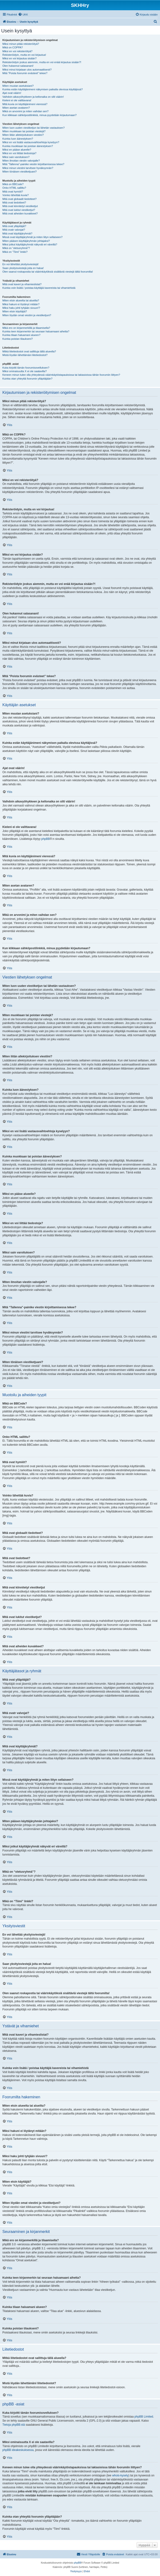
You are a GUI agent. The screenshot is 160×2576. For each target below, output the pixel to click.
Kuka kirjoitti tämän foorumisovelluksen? (25, 367)
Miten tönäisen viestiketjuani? (19, 171)
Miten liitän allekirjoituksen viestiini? (23, 134)
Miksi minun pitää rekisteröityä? (20, 43)
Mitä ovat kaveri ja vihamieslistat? (22, 284)
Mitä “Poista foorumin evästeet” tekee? (24, 73)
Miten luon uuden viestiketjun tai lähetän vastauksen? (33, 127)
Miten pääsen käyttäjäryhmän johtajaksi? (26, 240)
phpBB (45, 839)
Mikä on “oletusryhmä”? (16, 248)
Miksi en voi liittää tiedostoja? (19, 153)
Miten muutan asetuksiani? (18, 85)
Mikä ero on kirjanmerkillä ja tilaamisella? (26, 327)
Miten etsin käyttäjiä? (14, 311)
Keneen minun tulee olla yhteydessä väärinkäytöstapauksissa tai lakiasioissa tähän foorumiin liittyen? (61, 374)
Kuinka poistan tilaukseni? (17, 338)
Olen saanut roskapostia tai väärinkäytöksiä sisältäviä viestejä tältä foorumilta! (47, 271)
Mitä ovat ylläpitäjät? (14, 226)
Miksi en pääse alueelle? (16, 149)
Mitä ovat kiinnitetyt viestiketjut (20, 206)
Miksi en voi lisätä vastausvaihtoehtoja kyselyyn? (30, 142)
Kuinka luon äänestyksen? (17, 138)
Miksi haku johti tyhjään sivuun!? (21, 307)
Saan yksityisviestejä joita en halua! (23, 268)
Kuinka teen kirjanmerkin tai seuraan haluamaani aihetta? (35, 331)
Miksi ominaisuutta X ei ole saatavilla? (24, 371)
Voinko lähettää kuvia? (15, 195)
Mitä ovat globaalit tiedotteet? (19, 199)
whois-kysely (120, 2475)
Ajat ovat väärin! (11, 92)
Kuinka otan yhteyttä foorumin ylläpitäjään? (27, 378)
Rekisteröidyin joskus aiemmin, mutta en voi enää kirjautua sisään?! (41, 62)
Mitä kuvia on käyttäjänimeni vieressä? (24, 104)
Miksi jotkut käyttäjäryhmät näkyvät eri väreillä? (29, 244)
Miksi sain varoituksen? (16, 157)
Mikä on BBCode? (13, 184)
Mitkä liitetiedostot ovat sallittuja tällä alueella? (29, 351)
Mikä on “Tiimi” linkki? (14, 251)
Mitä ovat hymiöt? (12, 191)
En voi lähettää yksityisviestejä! (20, 264)
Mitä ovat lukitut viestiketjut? (18, 209)
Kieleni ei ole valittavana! (16, 100)
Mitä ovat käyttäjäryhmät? (17, 233)
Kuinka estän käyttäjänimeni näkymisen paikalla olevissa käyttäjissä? (42, 89)
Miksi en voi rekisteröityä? (17, 51)
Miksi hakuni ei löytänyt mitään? (20, 304)
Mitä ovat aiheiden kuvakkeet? (20, 213)
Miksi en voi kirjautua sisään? (19, 58)
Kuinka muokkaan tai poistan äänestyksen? (27, 146)
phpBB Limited (143, 2416)
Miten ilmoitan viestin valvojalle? (21, 160)
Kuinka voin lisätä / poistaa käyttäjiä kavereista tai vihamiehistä (38, 287)
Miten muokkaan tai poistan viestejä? (23, 131)
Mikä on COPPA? (12, 47)
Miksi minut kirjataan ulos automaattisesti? (27, 69)
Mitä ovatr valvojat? (13, 229)
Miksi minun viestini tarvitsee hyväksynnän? (27, 168)
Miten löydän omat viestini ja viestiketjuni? (26, 315)
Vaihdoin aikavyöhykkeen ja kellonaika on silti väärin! (33, 96)
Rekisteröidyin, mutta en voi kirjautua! (24, 54)
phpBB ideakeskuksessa (18, 2450)
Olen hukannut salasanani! (17, 65)
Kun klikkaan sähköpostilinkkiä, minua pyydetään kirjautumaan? (39, 115)
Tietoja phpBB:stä (13, 2424)
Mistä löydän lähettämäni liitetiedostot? (25, 355)
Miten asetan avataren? (16, 107)
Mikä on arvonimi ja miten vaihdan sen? (25, 111)
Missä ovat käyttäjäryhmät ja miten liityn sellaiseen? (32, 237)
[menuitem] (23, 14)
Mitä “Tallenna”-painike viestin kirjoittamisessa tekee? (33, 164)
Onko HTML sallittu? (14, 187)
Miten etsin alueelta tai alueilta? (20, 300)
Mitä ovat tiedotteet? (14, 202)
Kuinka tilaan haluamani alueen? (21, 335)
